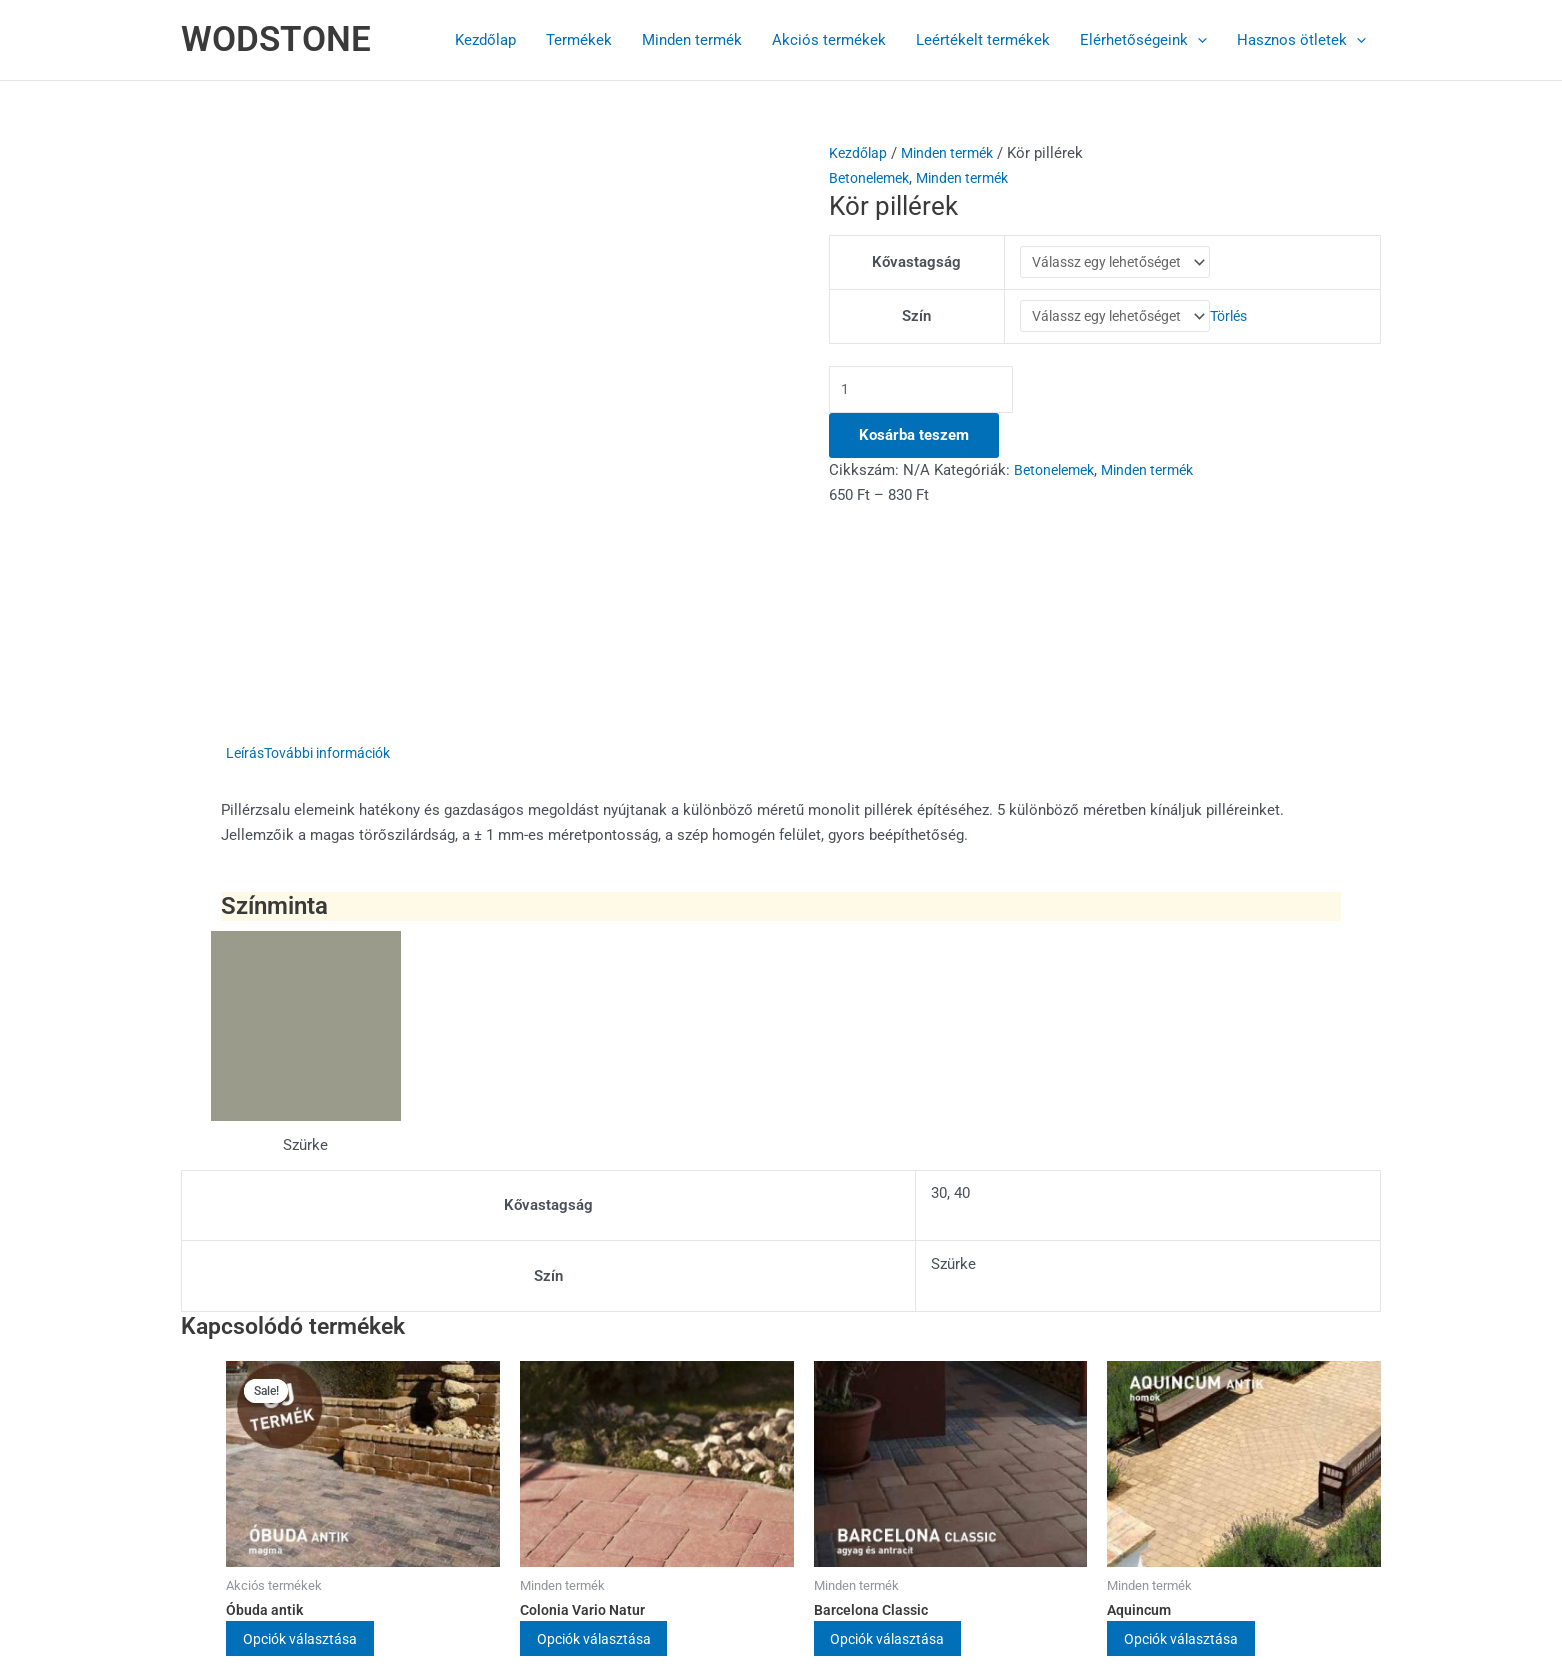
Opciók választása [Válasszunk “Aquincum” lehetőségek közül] (1198, 1421)
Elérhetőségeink (1143, 40)
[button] (1197, 40)
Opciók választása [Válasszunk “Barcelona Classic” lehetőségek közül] (905, 1421)
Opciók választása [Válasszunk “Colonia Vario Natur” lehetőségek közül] (611, 1421)
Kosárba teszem (914, 449)
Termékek (579, 40)
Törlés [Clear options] (1238, 325)
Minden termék (692, 40)
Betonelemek (873, 178)
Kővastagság (912, 265)
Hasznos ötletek (1301, 40)
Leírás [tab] (246, 534)
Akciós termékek (829, 40)
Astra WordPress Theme (928, 1587)
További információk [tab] (335, 534)
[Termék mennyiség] (928, 402)
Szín (912, 325)
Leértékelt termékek (983, 40)
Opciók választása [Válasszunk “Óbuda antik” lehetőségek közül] (317, 1421)
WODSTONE (276, 39)
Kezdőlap (485, 40)
